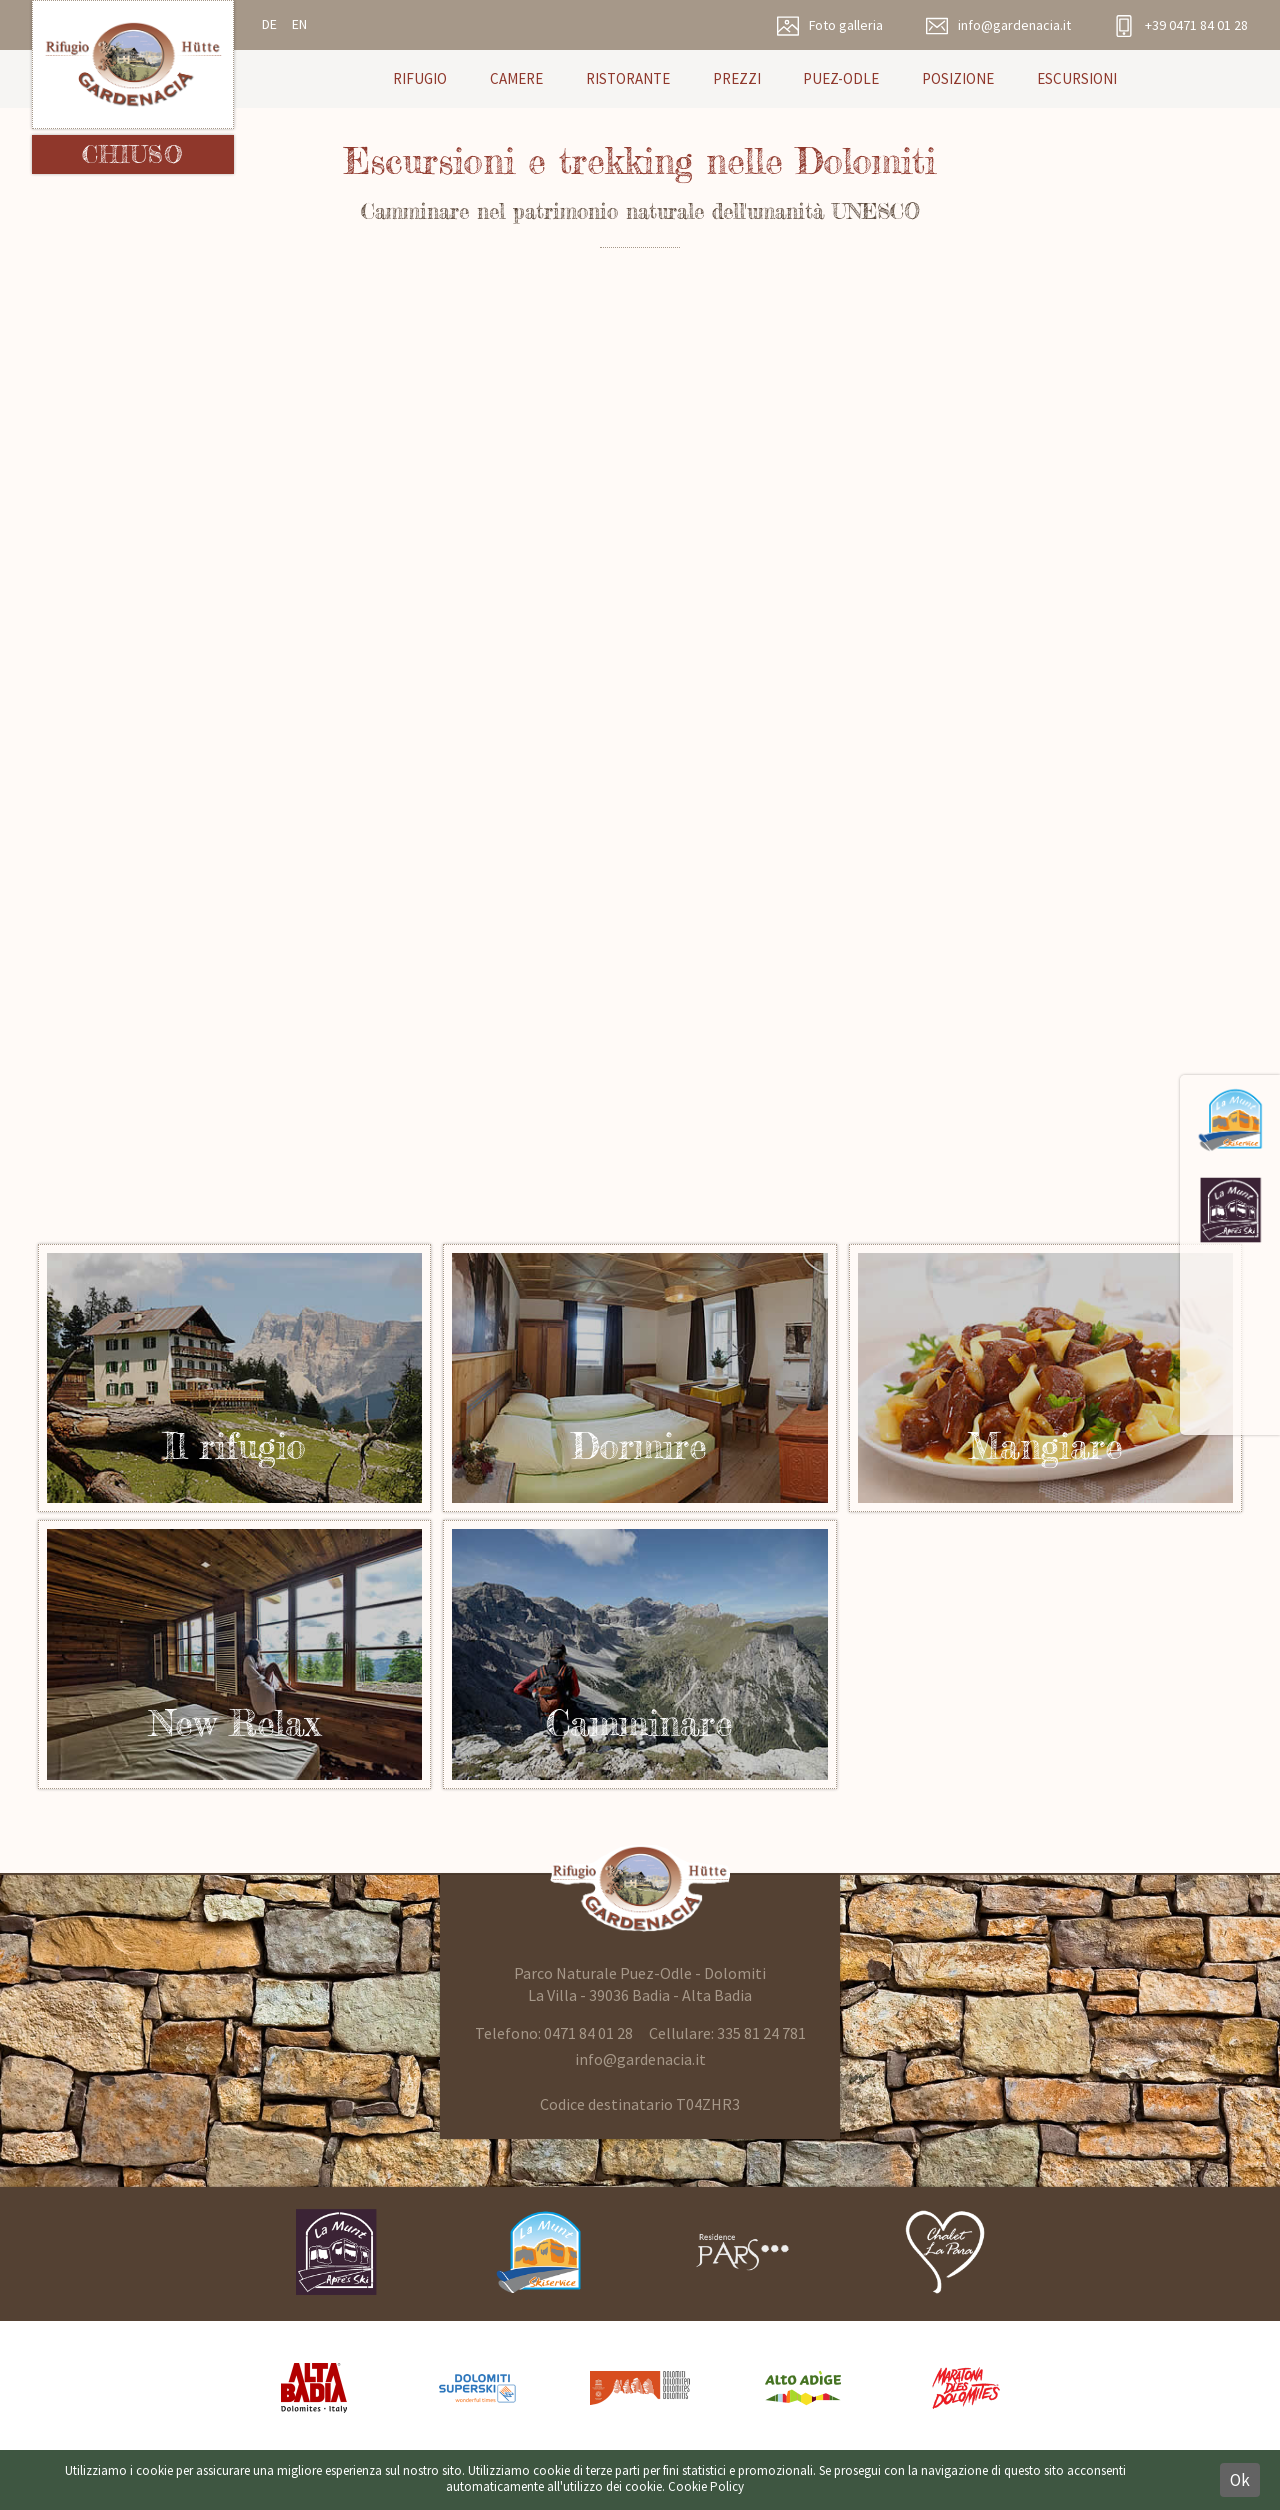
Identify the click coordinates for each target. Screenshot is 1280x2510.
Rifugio (420, 78)
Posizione (958, 78)
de (269, 24)
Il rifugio (639, 1378)
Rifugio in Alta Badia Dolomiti (234, 1378)
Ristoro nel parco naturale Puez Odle (1045, 1378)
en (299, 24)
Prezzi (737, 78)
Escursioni (1077, 78)
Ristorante (628, 78)
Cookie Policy (706, 2486)
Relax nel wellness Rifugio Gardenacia (234, 1654)
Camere (516, 78)
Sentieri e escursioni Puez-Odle (639, 1654)
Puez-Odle (841, 78)
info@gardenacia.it (640, 2059)
